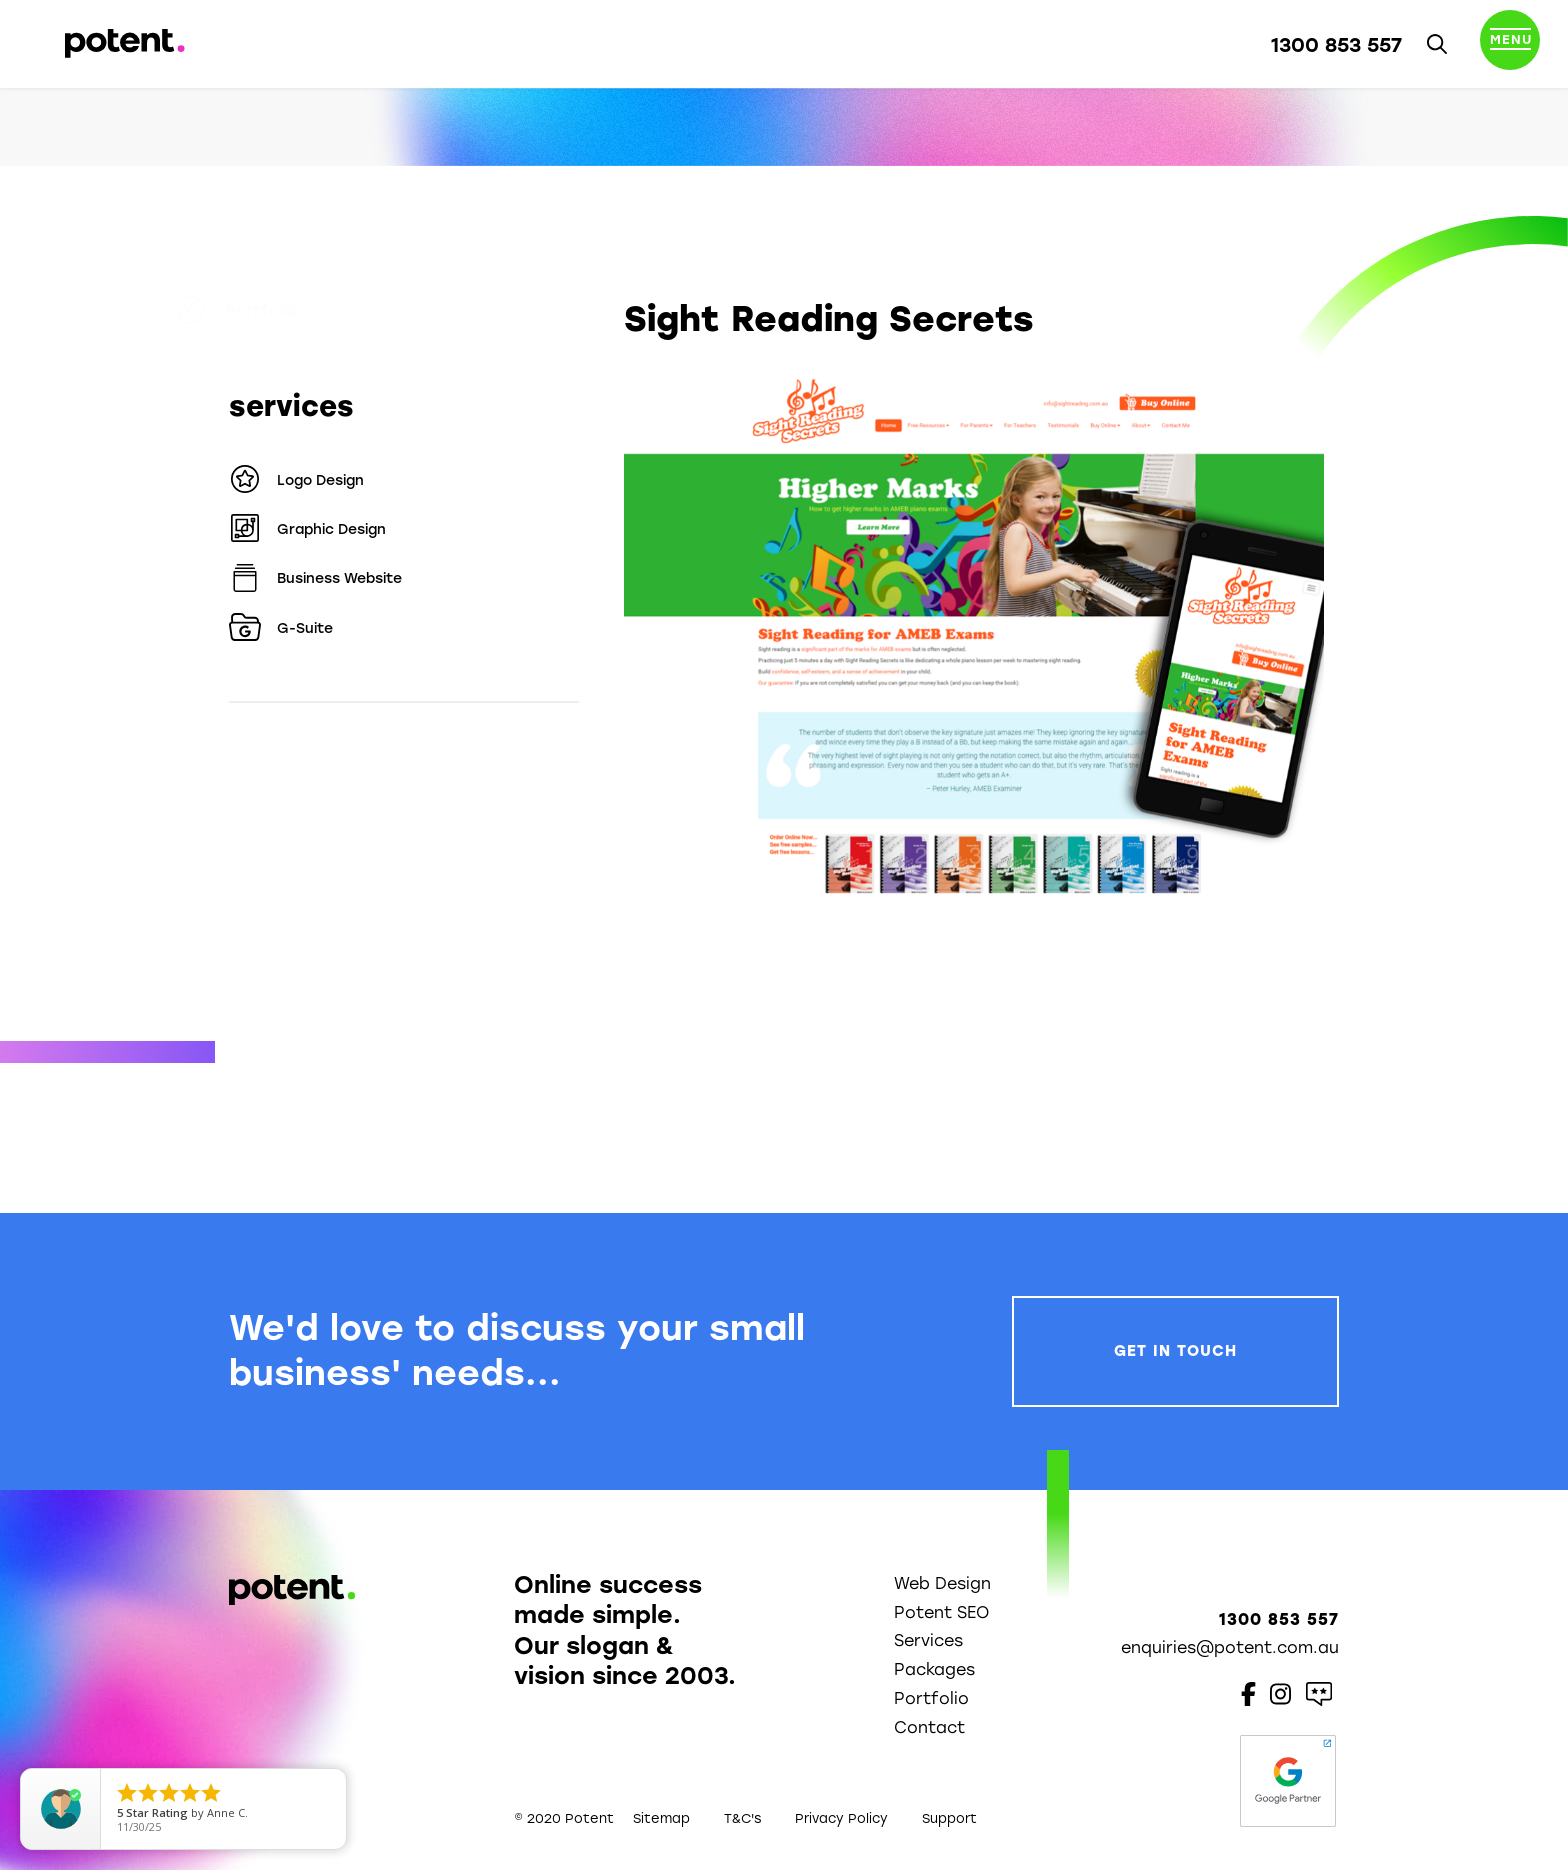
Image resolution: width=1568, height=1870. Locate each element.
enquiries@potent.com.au (1230, 1647)
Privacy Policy (841, 1818)
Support (949, 1818)
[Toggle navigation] (1510, 44)
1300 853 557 (1336, 45)
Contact (929, 1727)
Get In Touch (1175, 1351)
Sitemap (661, 1818)
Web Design (942, 1583)
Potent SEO (941, 1612)
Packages (934, 1669)
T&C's (742, 1818)
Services (928, 1640)
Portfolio (290, 311)
